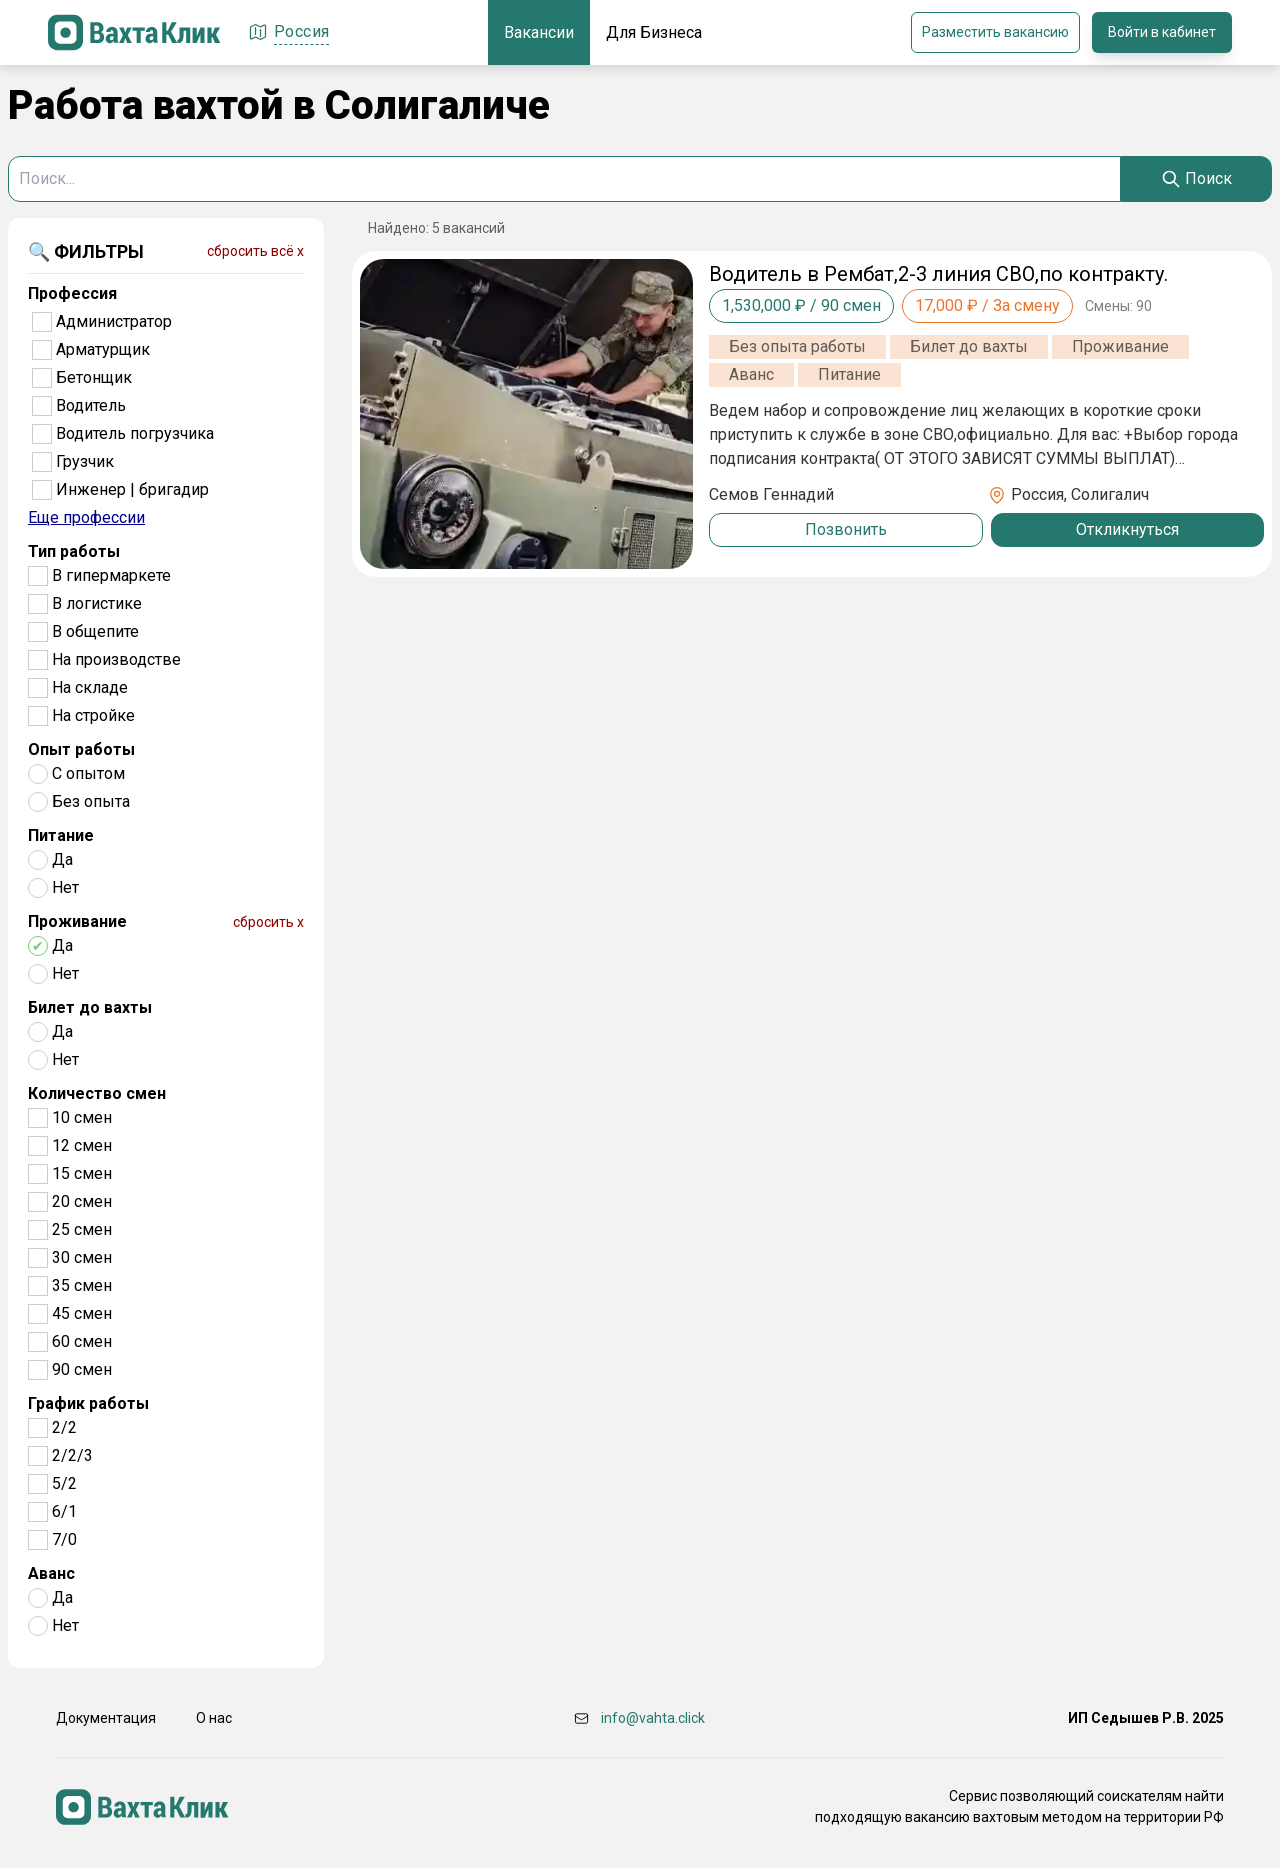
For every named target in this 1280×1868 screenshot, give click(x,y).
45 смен (82, 1313)
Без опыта (91, 801)
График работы (88, 1403)
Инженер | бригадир (132, 489)
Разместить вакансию (995, 32)
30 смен (82, 1257)
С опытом (88, 773)
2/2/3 (72, 1455)
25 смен (82, 1229)
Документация (106, 1718)
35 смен (82, 1285)
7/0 (64, 1539)
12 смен (82, 1145)
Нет (65, 887)
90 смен (82, 1369)
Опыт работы (81, 749)
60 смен (82, 1341)
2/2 (64, 1427)
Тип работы (74, 551)
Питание (61, 835)
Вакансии (539, 32)
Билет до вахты (90, 1007)
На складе (90, 687)
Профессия (72, 293)
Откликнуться (1127, 529)
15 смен (82, 1173)
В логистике (97, 603)
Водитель (91, 405)
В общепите (95, 631)
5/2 (64, 1483)
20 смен (82, 1201)
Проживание (77, 921)
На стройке (93, 715)
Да (62, 859)
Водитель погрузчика (135, 433)
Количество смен (97, 1093)
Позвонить (846, 529)
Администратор (114, 321)
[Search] (1196, 179)
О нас (214, 1718)
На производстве (116, 659)
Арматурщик (103, 349)
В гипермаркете (111, 575)
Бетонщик (94, 377)
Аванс (51, 1573)
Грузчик (85, 461)
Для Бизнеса (654, 32)
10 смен (82, 1117)
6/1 (64, 1511)
